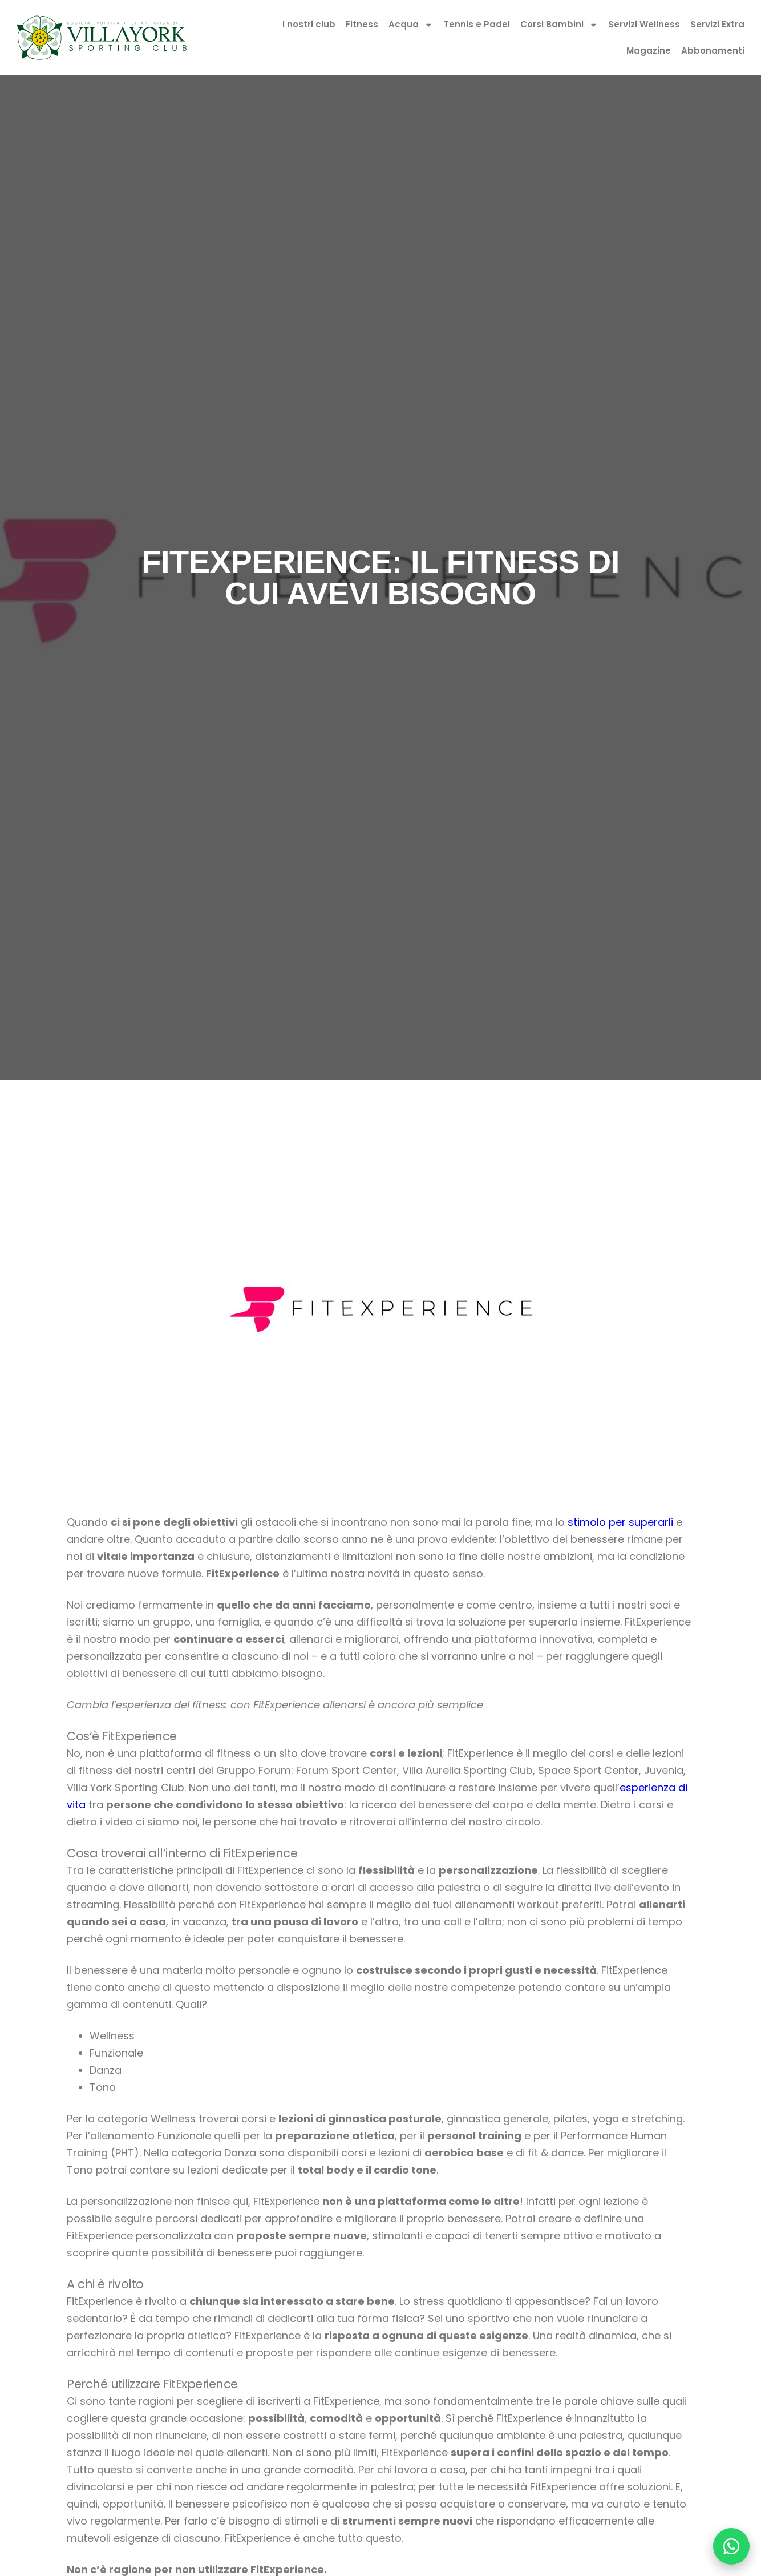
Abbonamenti (712, 51)
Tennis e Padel (476, 24)
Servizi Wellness (644, 24)
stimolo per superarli (620, 1522)
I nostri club (308, 24)
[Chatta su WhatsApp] (731, 2546)
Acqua (410, 25)
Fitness (362, 24)
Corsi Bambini (559, 25)
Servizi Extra (717, 24)
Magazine (648, 51)
